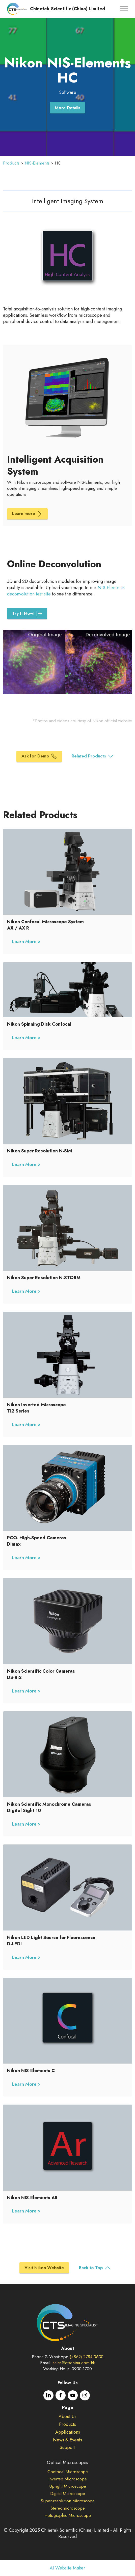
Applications (67, 2432)
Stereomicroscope (67, 2508)
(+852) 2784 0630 (86, 2357)
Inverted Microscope (67, 2479)
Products (11, 163)
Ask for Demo (39, 756)
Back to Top (95, 2268)
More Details (67, 108)
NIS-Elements (37, 163)
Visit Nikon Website (44, 2268)
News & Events (67, 2440)
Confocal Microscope (67, 2472)
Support (67, 2447)
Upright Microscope (67, 2486)
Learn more (27, 513)
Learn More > (26, 941)
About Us (67, 2416)
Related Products (93, 756)
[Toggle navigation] (124, 8)
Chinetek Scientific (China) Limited (67, 9)
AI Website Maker (67, 2568)
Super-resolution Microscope (68, 2501)
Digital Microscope (67, 2493)
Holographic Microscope (67, 2515)
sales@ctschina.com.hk (74, 2363)
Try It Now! (27, 613)
